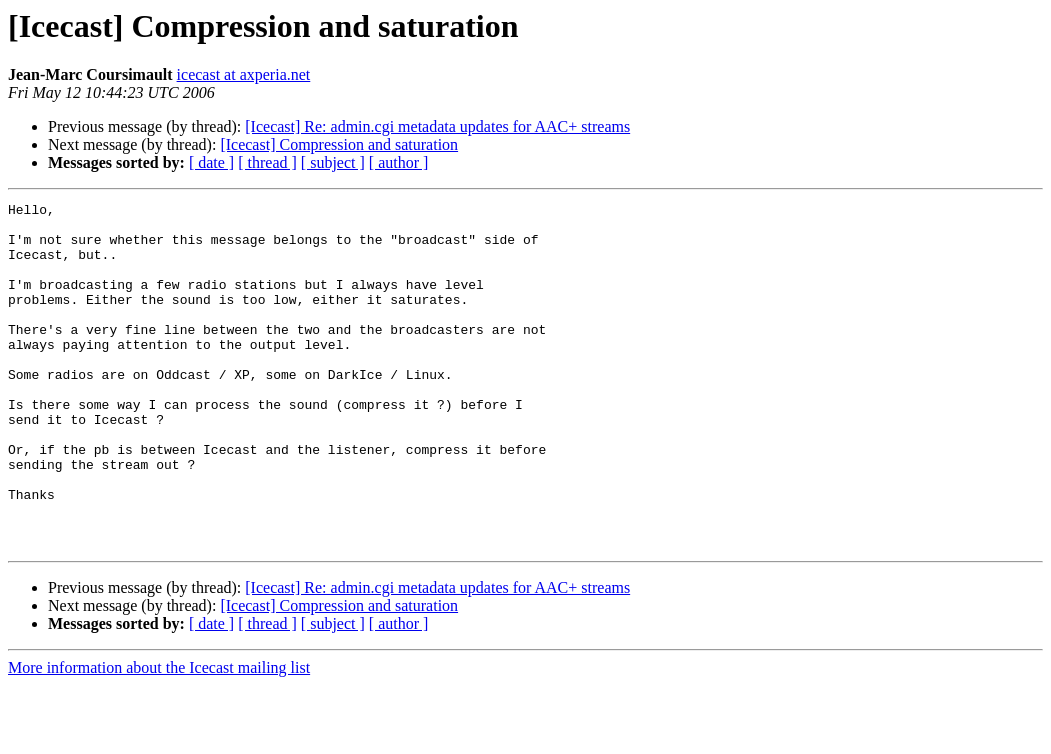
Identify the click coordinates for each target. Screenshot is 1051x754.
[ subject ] (333, 162)
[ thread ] (267, 162)
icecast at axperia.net (244, 74)
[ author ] (399, 162)
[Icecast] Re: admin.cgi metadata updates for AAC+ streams (437, 126)
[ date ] (211, 162)
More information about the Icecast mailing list (159, 736)
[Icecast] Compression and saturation (339, 144)
